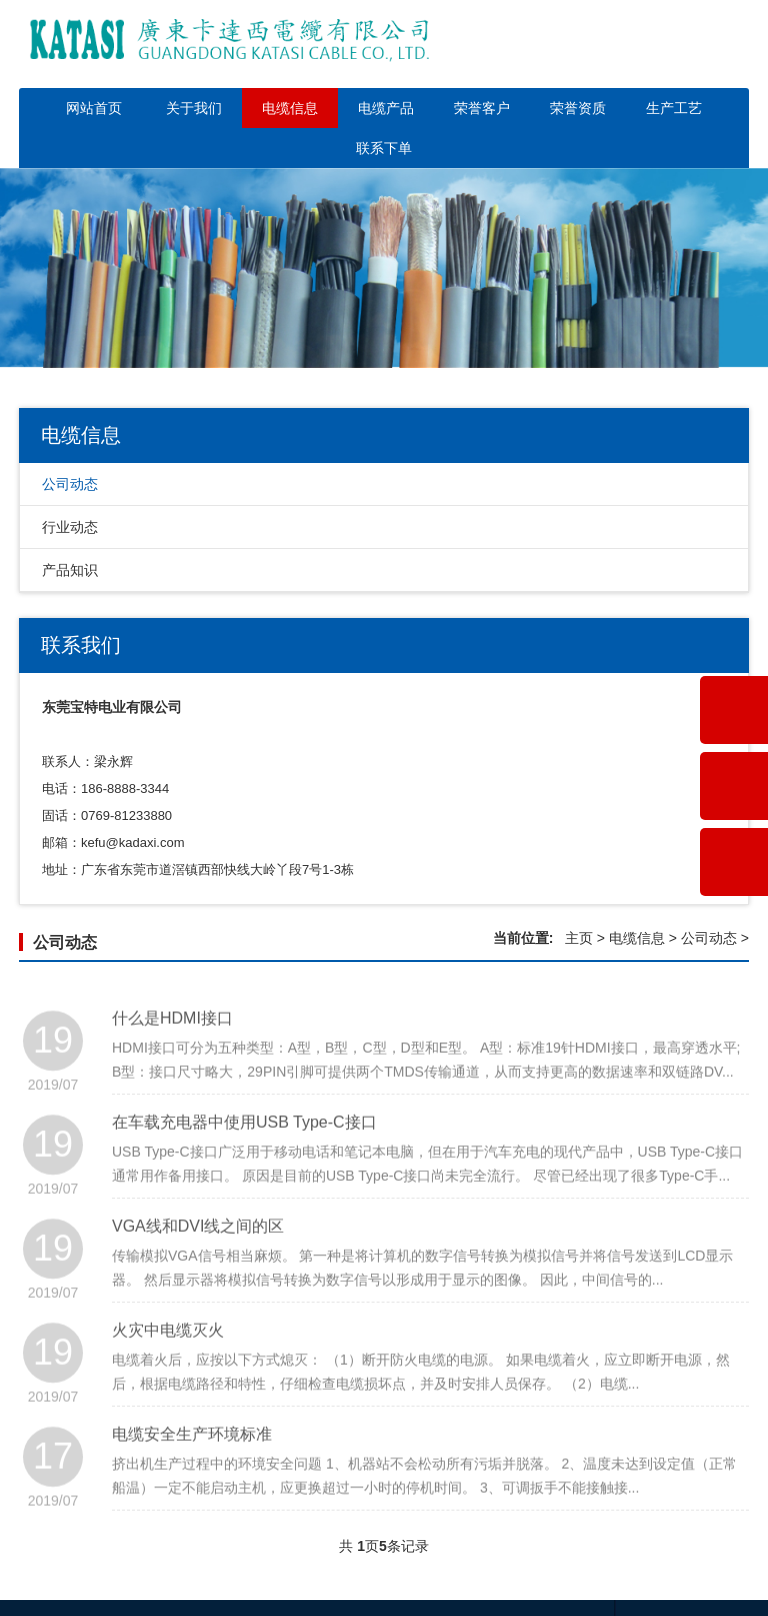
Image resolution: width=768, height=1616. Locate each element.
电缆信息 (290, 108)
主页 (579, 938)
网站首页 (94, 108)
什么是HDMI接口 (172, 1053)
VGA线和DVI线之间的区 (198, 1261)
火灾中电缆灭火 (168, 1365)
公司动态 (70, 484)
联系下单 (384, 148)
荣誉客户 (482, 108)
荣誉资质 (578, 108)
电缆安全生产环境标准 (192, 1469)
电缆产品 (386, 108)
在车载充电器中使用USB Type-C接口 (244, 1157)
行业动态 (70, 527)
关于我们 (194, 108)
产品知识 (70, 570)
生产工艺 (674, 108)
